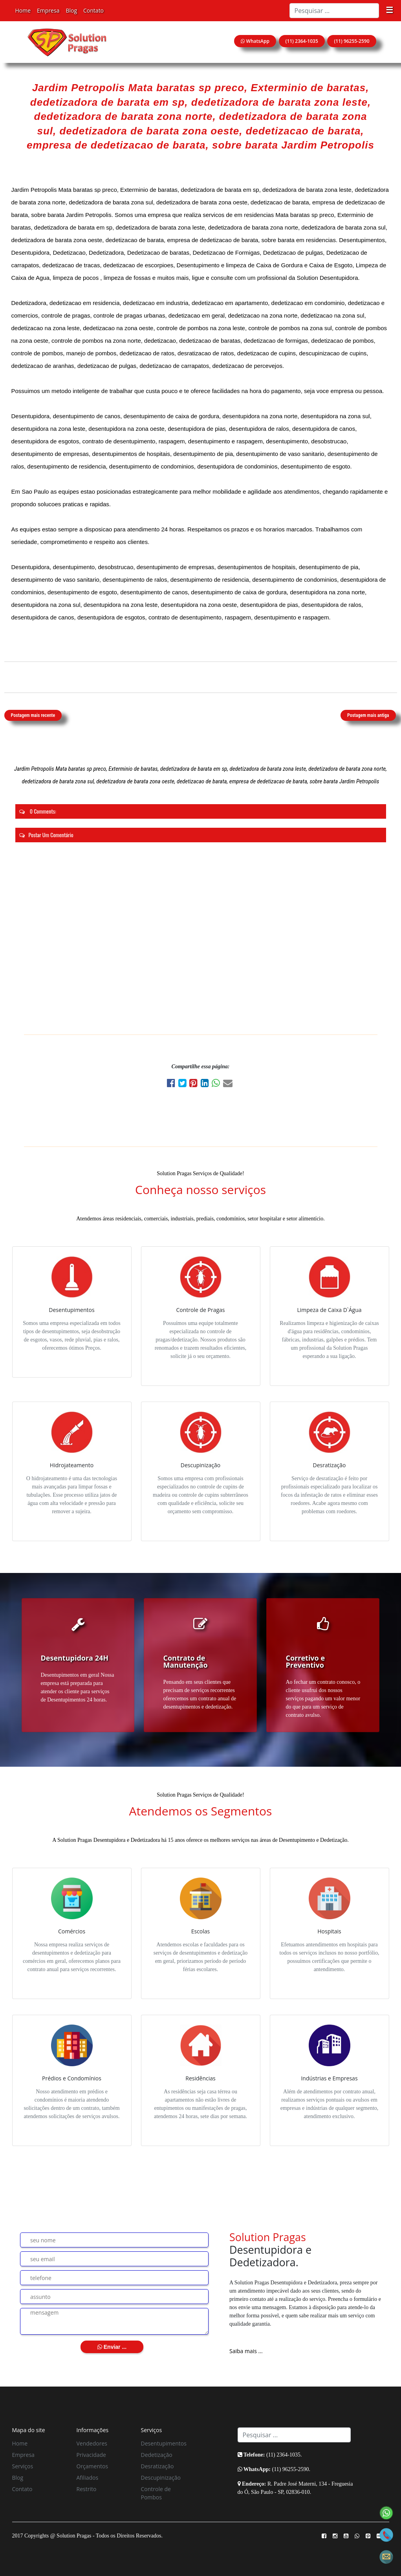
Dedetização (156, 2454)
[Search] (334, 10)
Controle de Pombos (156, 2493)
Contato (93, 10)
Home (23, 10)
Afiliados (88, 2477)
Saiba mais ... (246, 2351)
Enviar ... (111, 2347)
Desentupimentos (164, 2443)
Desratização (157, 2466)
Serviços (22, 2466)
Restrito (87, 2489)
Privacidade (91, 2454)
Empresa (48, 10)
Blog (71, 10)
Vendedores (92, 2443)
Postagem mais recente (33, 715)
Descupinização (161, 2477)
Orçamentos (92, 2466)
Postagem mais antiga (368, 715)
